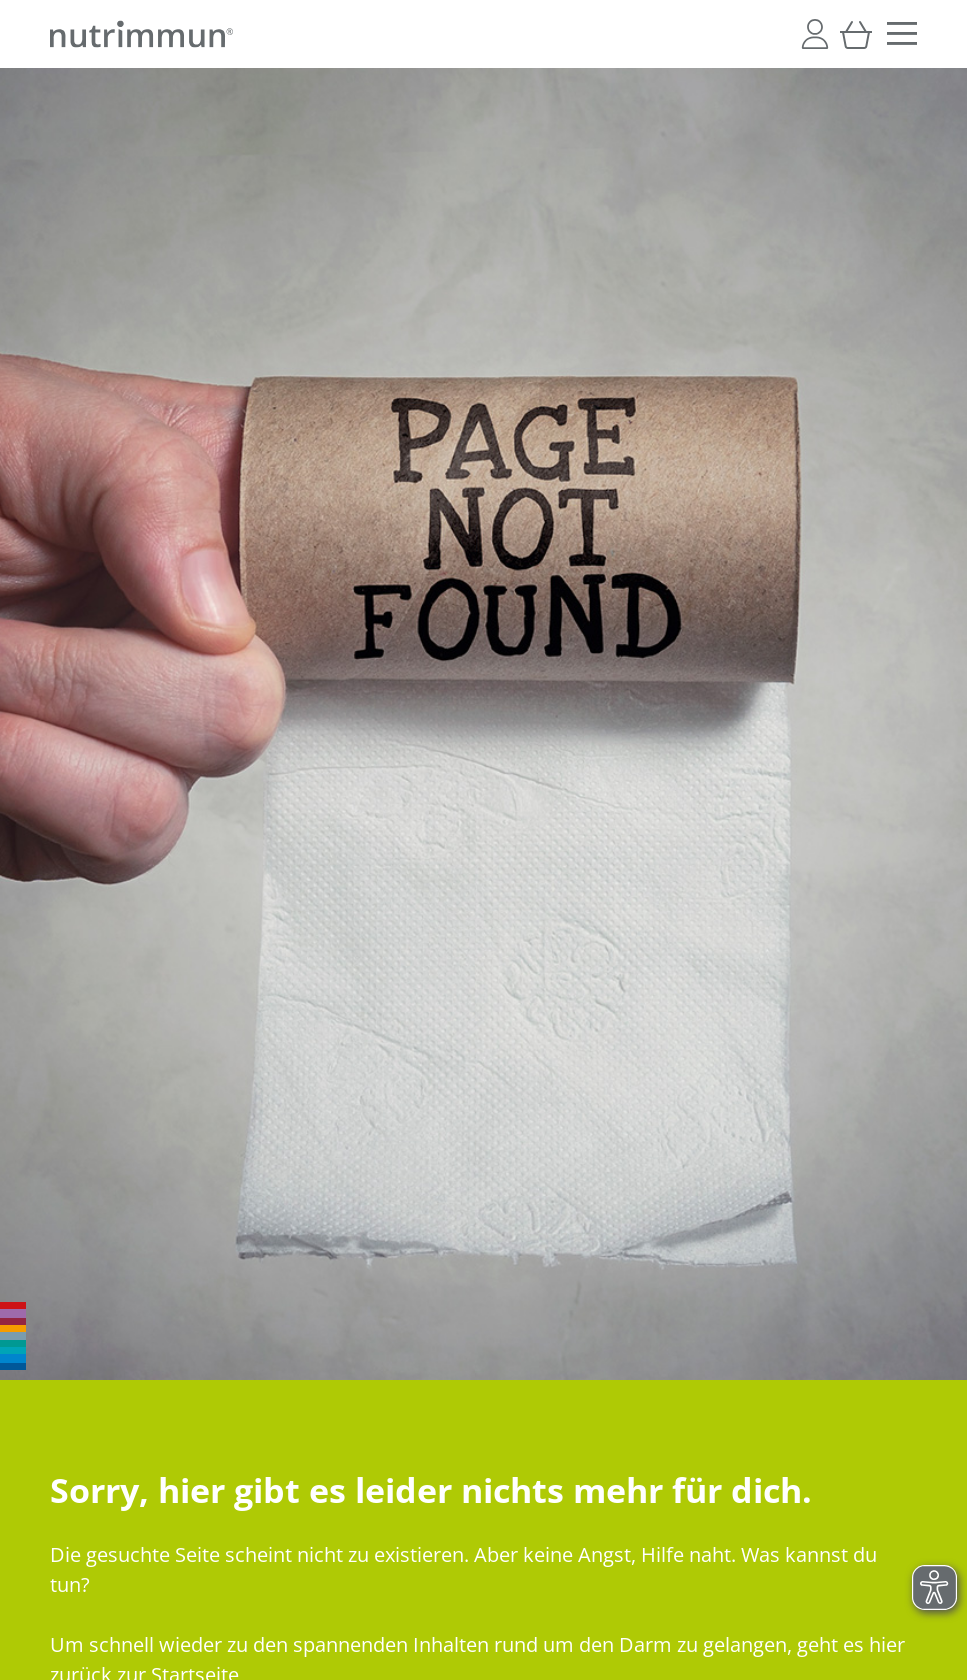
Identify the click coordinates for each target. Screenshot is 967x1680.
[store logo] (141, 34)
